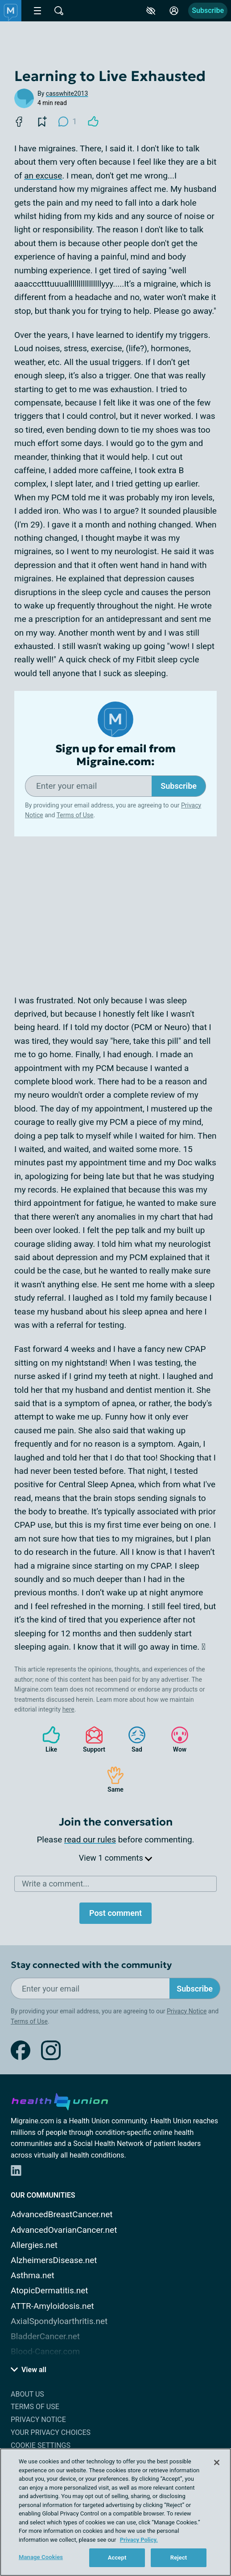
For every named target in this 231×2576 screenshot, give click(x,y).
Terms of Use (75, 815)
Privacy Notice (186, 2011)
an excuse (43, 175)
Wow (175, 1739)
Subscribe (208, 10)
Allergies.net (34, 2245)
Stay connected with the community (91, 1965)
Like (46, 1739)
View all (28, 2369)
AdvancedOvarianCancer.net (64, 2230)
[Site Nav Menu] (37, 10)
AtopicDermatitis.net (49, 2290)
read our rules (90, 1839)
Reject (178, 2557)
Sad (132, 1739)
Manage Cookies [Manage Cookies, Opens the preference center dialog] (41, 2557)
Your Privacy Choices (51, 2432)
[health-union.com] (60, 2100)
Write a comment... (55, 1883)
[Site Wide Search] (59, 10)
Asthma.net (32, 2275)
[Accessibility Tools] (150, 10)
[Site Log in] (174, 10)
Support (90, 1739)
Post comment (115, 1913)
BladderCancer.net (45, 2336)
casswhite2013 (67, 93)
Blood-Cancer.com (45, 2351)
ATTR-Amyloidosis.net (52, 2306)
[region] (115, 2512)
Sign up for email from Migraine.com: (115, 755)
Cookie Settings (40, 2445)
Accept (117, 2557)
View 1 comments (115, 1857)
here (68, 1709)
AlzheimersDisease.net (54, 2260)
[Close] (217, 2462)
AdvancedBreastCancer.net (62, 2214)
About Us (27, 2394)
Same (111, 1779)
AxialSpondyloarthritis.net (59, 2321)
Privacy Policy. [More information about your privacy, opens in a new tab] (139, 2539)
